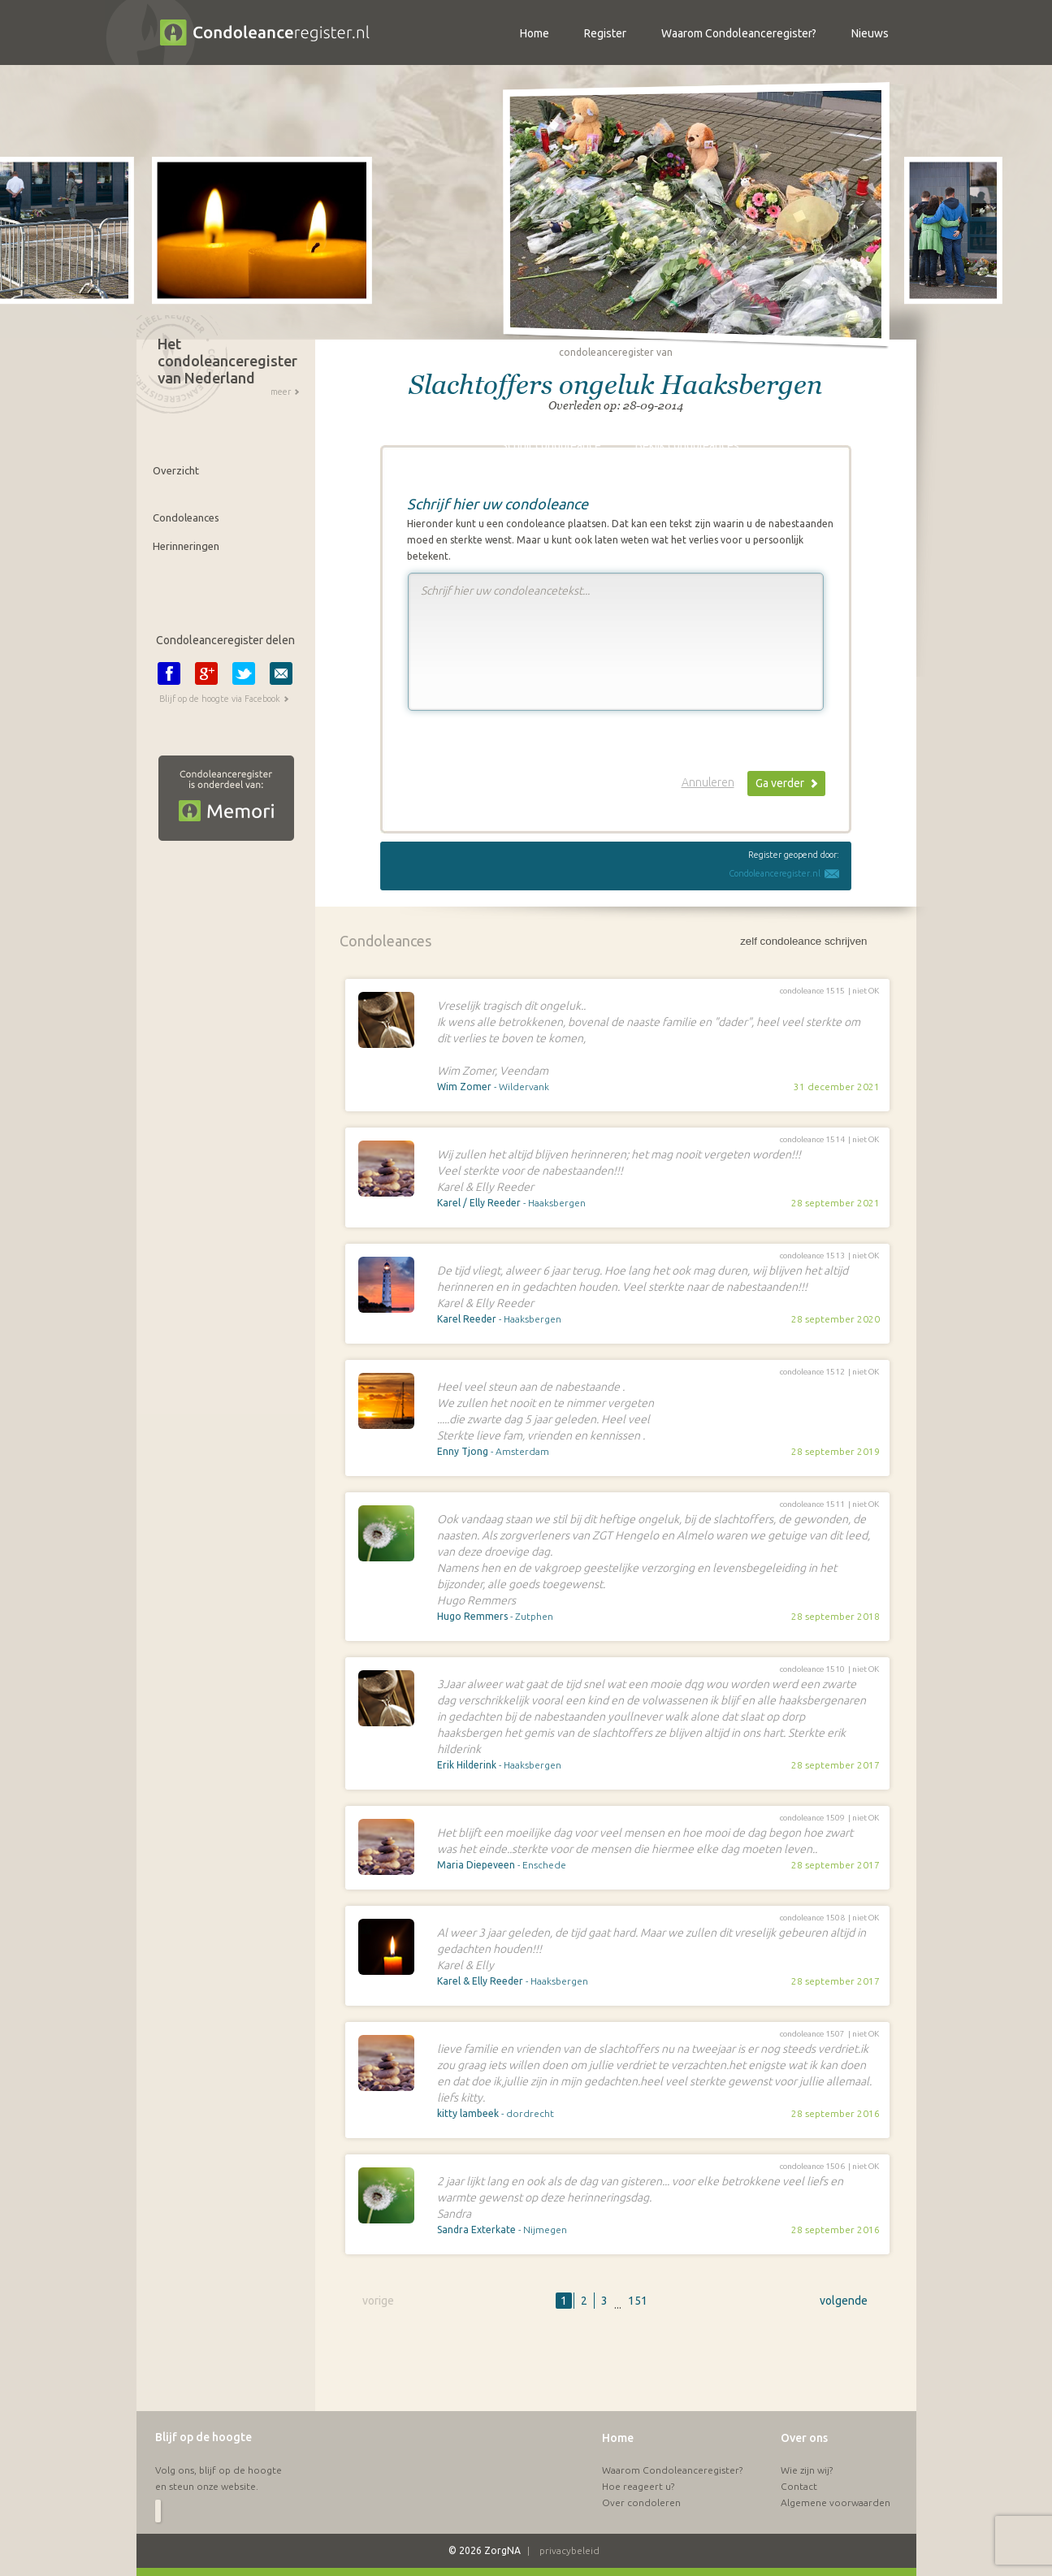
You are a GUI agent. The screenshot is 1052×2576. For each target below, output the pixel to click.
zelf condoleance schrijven (803, 941)
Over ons (804, 2437)
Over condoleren (641, 2502)
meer (281, 391)
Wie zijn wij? (807, 2470)
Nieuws (870, 33)
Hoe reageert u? (638, 2486)
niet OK (865, 990)
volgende (844, 2300)
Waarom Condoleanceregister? (672, 2470)
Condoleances (186, 517)
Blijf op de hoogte (203, 2437)
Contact (799, 2486)
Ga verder (779, 783)
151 (637, 2300)
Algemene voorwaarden (835, 2502)
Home (618, 2437)
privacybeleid (569, 2550)
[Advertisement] (615, 2369)
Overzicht (176, 470)
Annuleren (708, 782)
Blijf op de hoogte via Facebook (219, 699)
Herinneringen (186, 546)
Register (605, 33)
